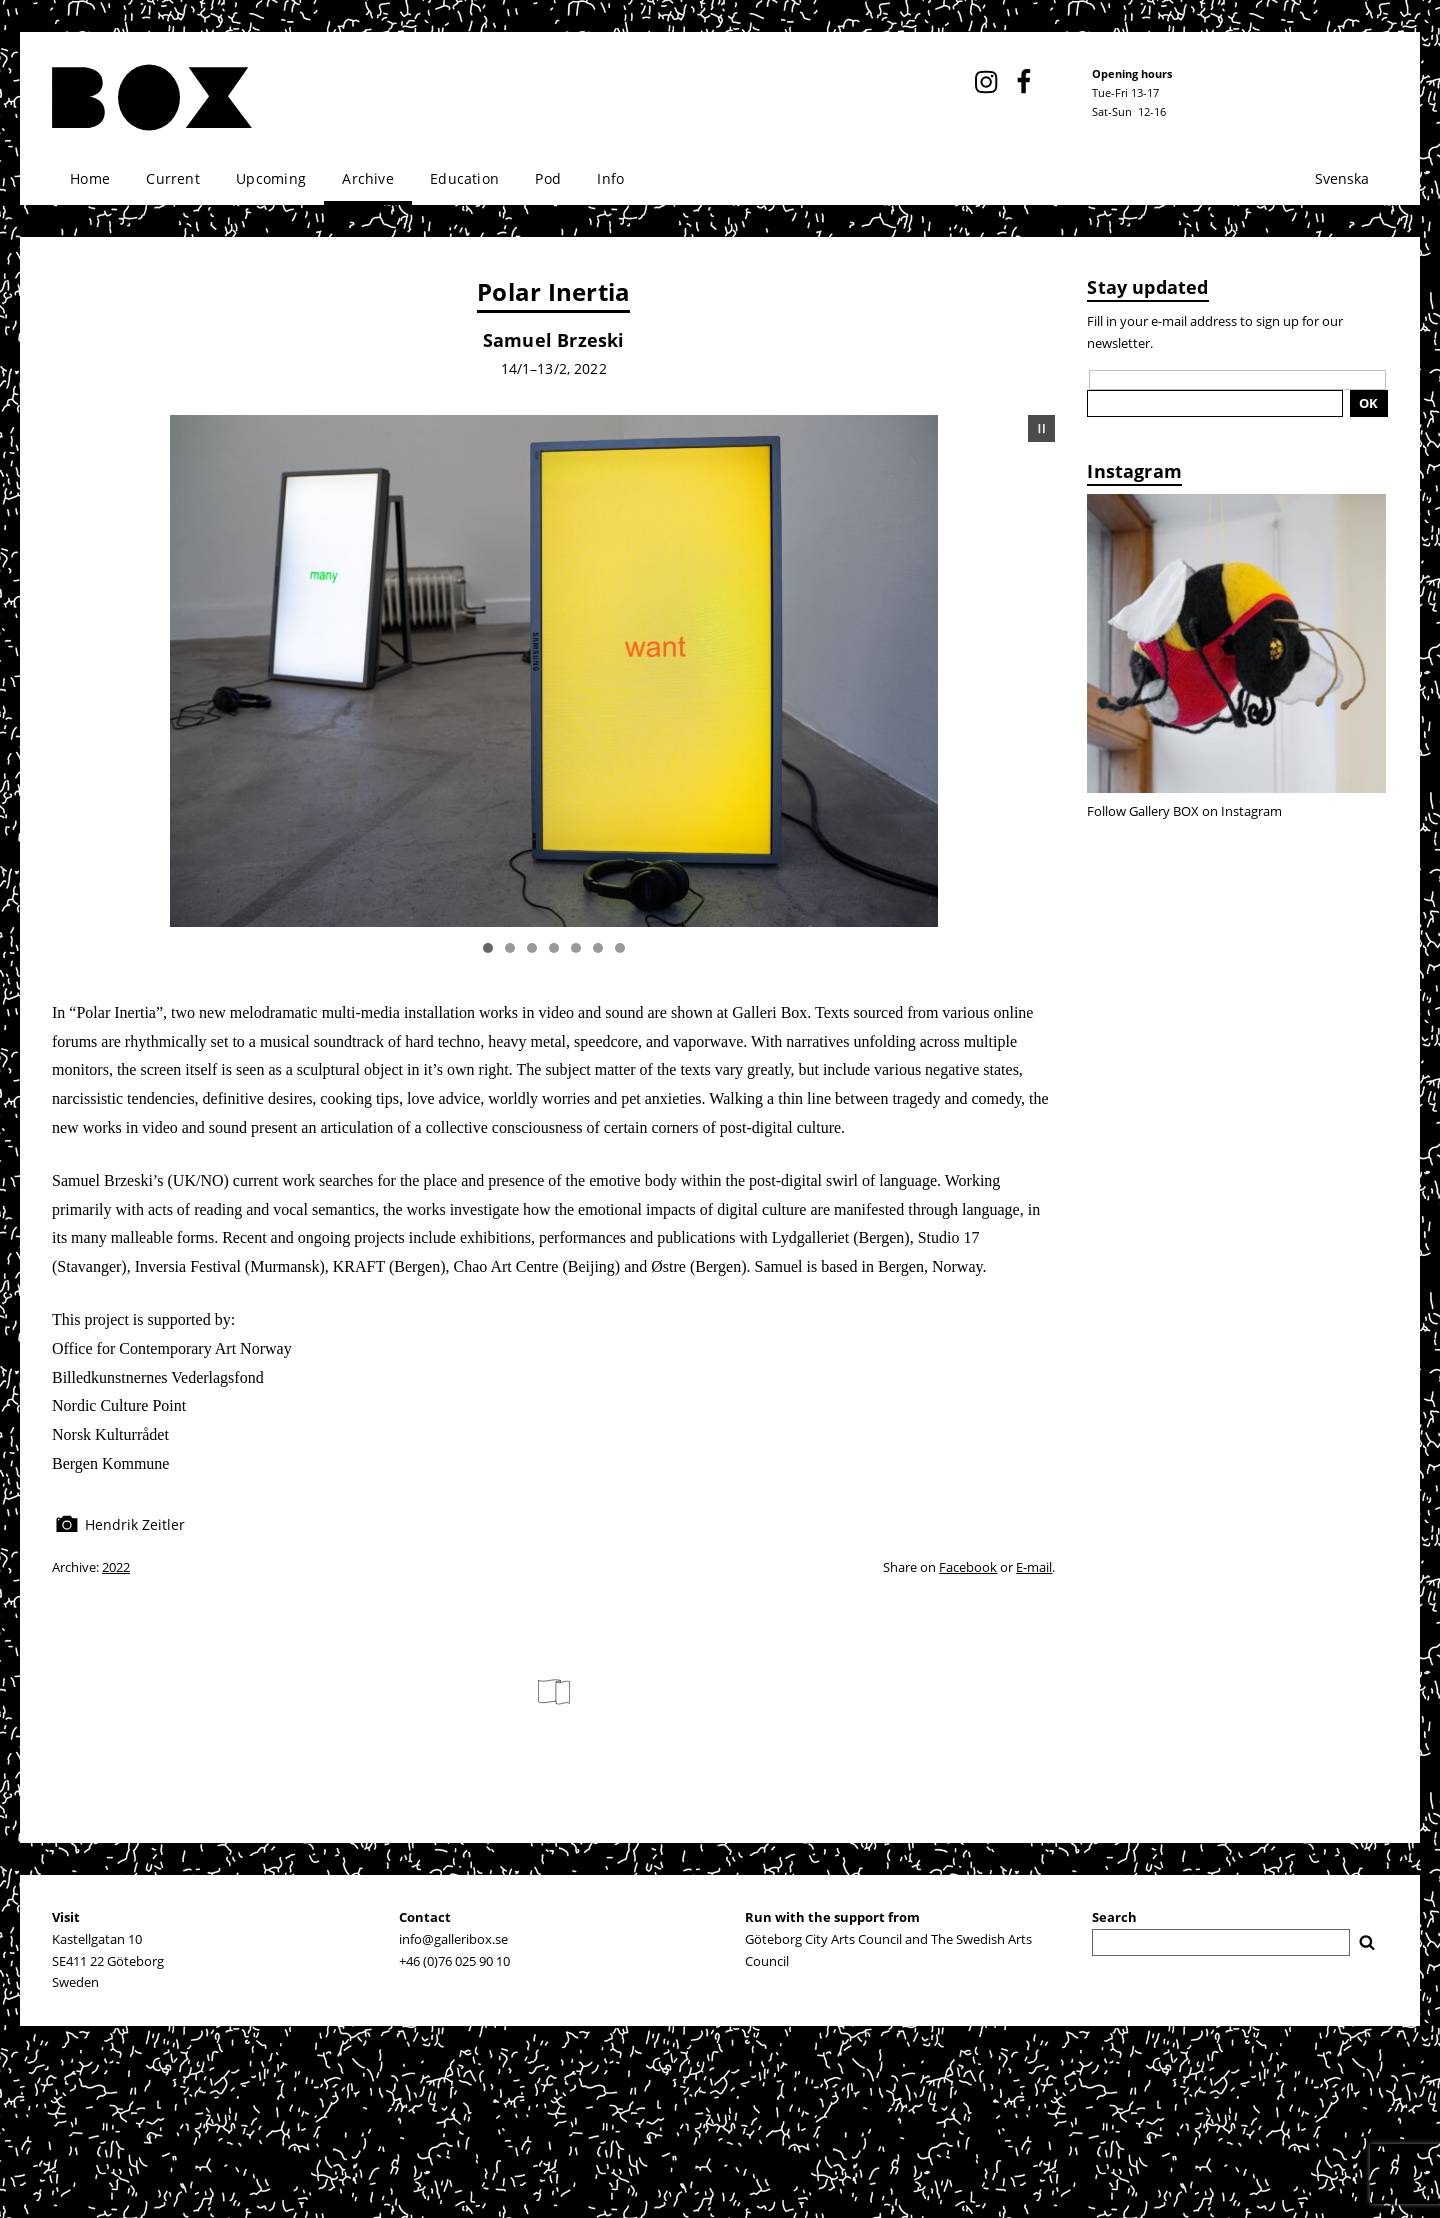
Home (90, 178)
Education (464, 178)
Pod (548, 178)
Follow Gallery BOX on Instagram (1184, 811)
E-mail (1034, 1567)
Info (610, 178)
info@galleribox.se (453, 1939)
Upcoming (271, 178)
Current (172, 178)
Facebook (968, 1567)
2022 (116, 1567)
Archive (367, 178)
